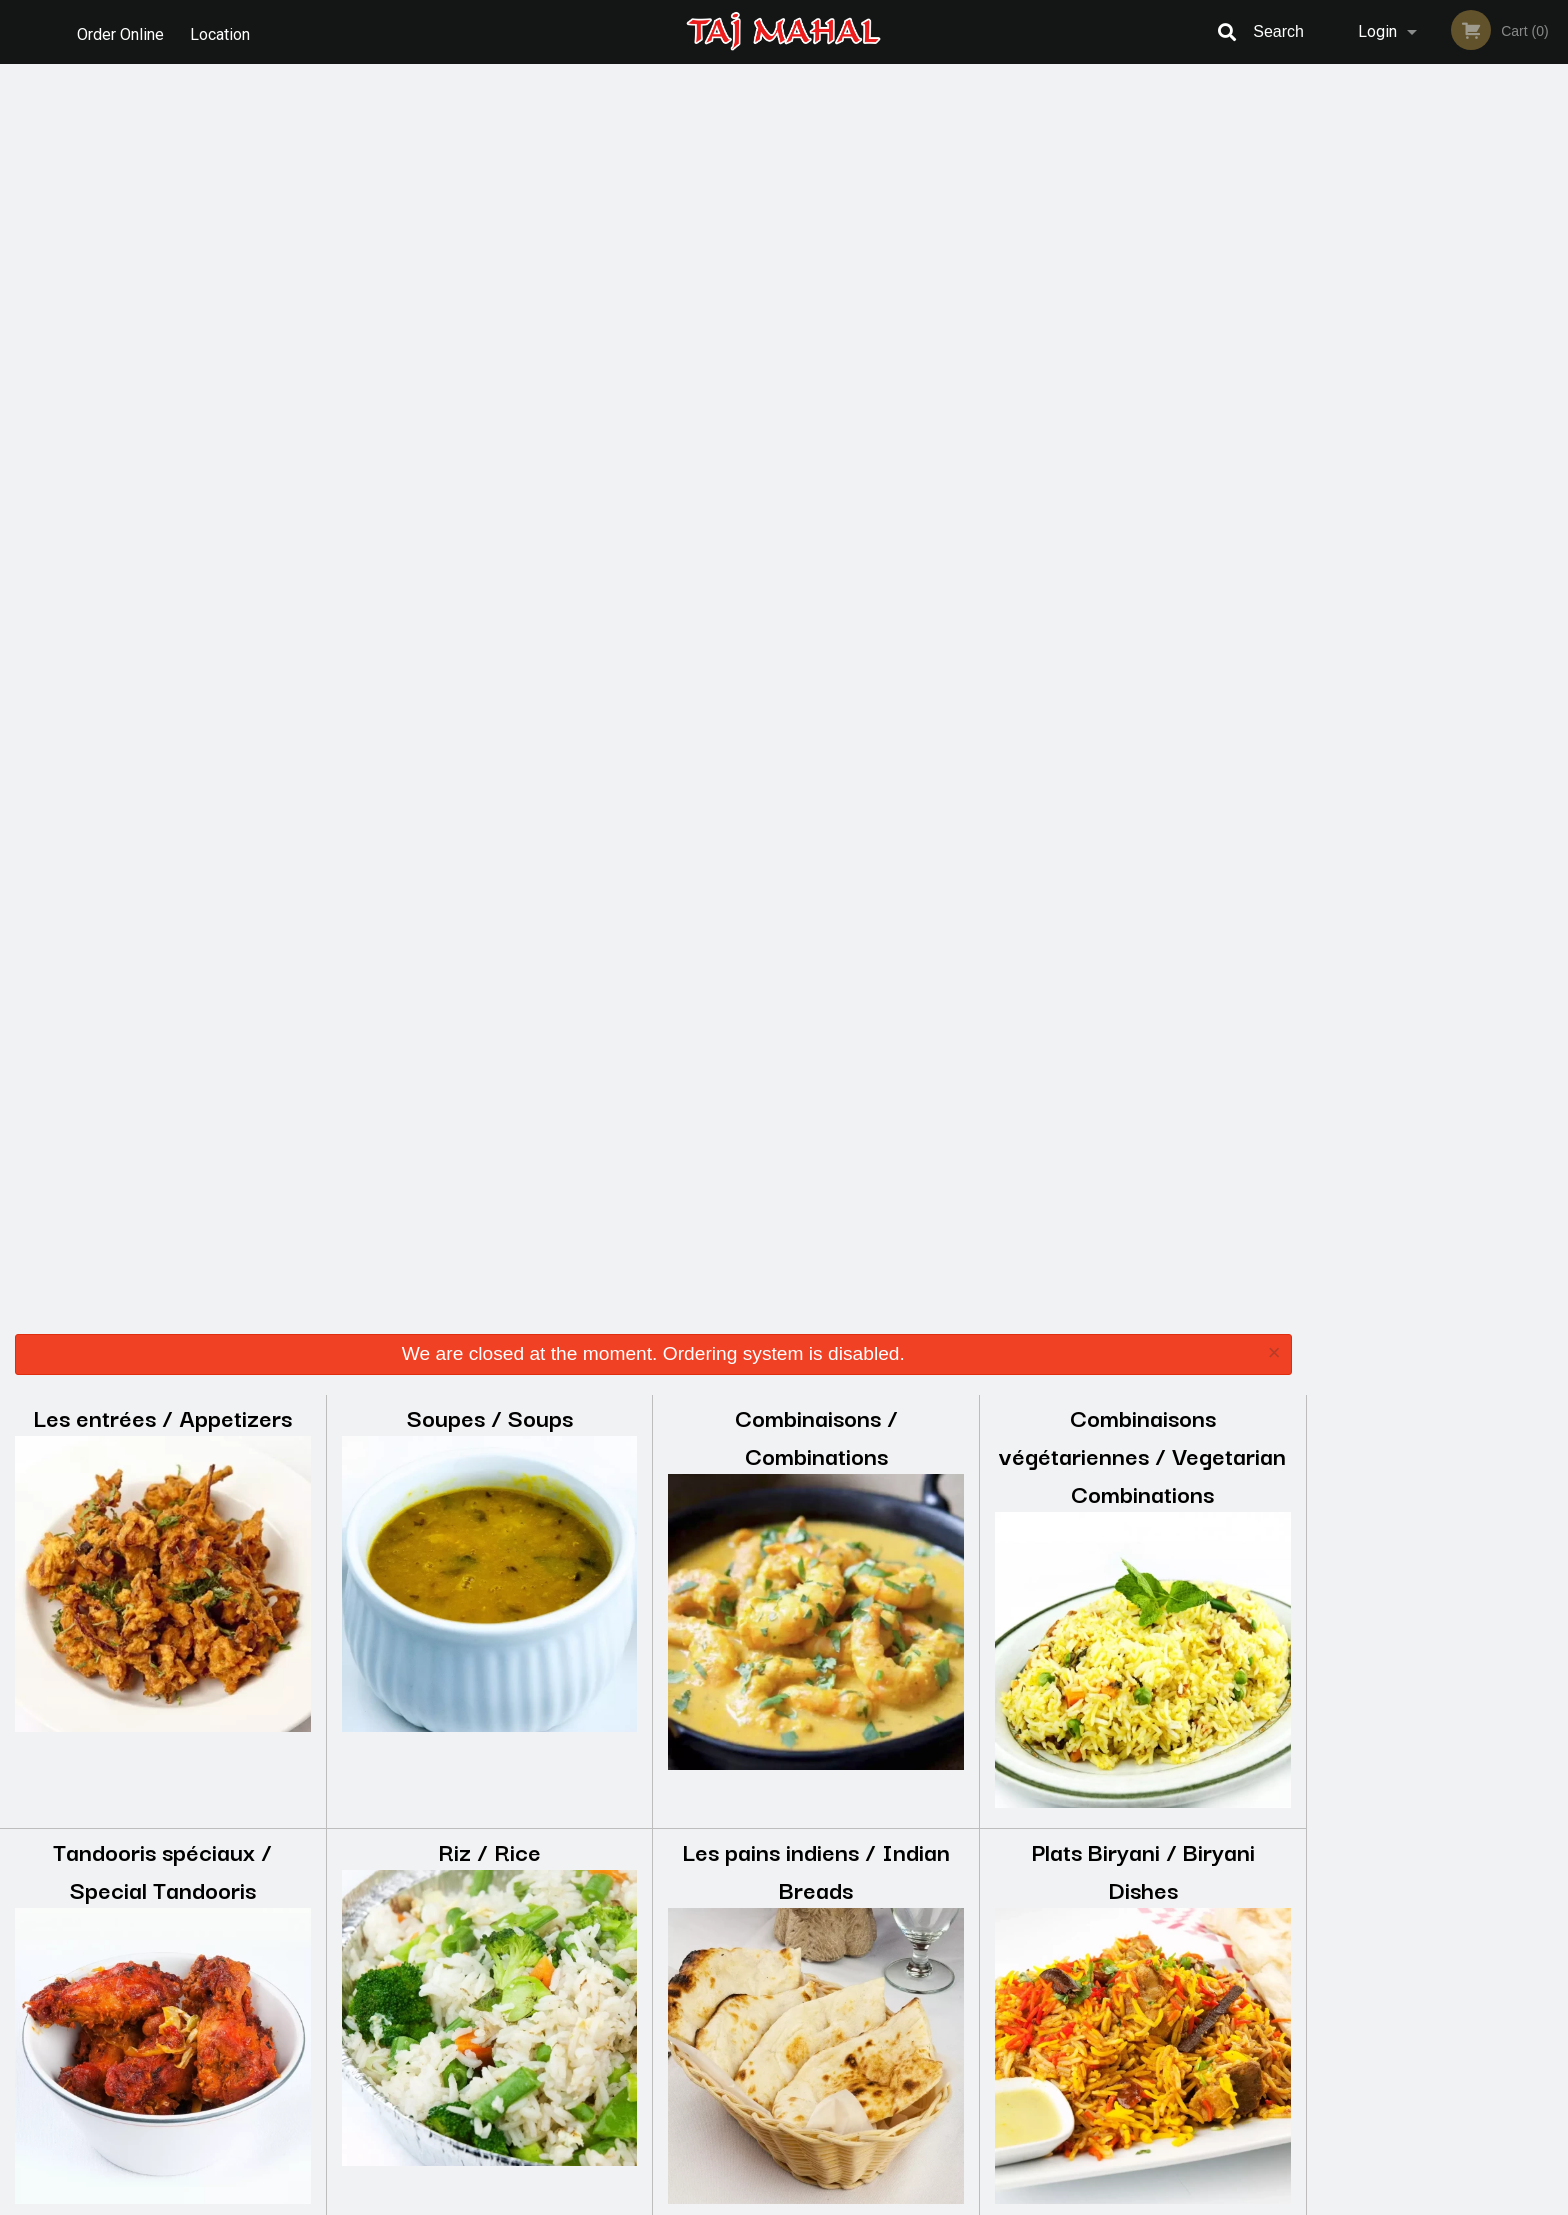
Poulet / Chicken (1142, 1029)
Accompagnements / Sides (489, 1463)
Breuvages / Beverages (1143, 1463)
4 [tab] (1452, 419)
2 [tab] (1392, 419)
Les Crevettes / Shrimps (816, 1029)
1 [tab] (1362, 419)
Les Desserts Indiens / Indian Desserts (816, 1482)
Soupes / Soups (490, 161)
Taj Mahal (344, 1921)
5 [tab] (1482, 419)
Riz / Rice (489, 595)
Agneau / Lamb (490, 1029)
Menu (732, 1947)
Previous (1322, 278)
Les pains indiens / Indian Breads (816, 614)
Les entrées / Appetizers (162, 161)
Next (1553, 278)
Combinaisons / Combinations (816, 180)
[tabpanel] (1437, 266)
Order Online (120, 31)
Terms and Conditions (944, 1972)
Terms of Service (817, 2201)
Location (223, 31)
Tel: (1109, 1996)
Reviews (906, 1947)
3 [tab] (1422, 419)
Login (1377, 31)
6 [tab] (1512, 419)
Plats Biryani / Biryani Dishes (1143, 614)
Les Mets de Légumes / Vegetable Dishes (162, 1482)
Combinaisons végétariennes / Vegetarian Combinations (1142, 199)
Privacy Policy (922, 1996)
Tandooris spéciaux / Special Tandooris (162, 614)
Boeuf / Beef (163, 1029)
